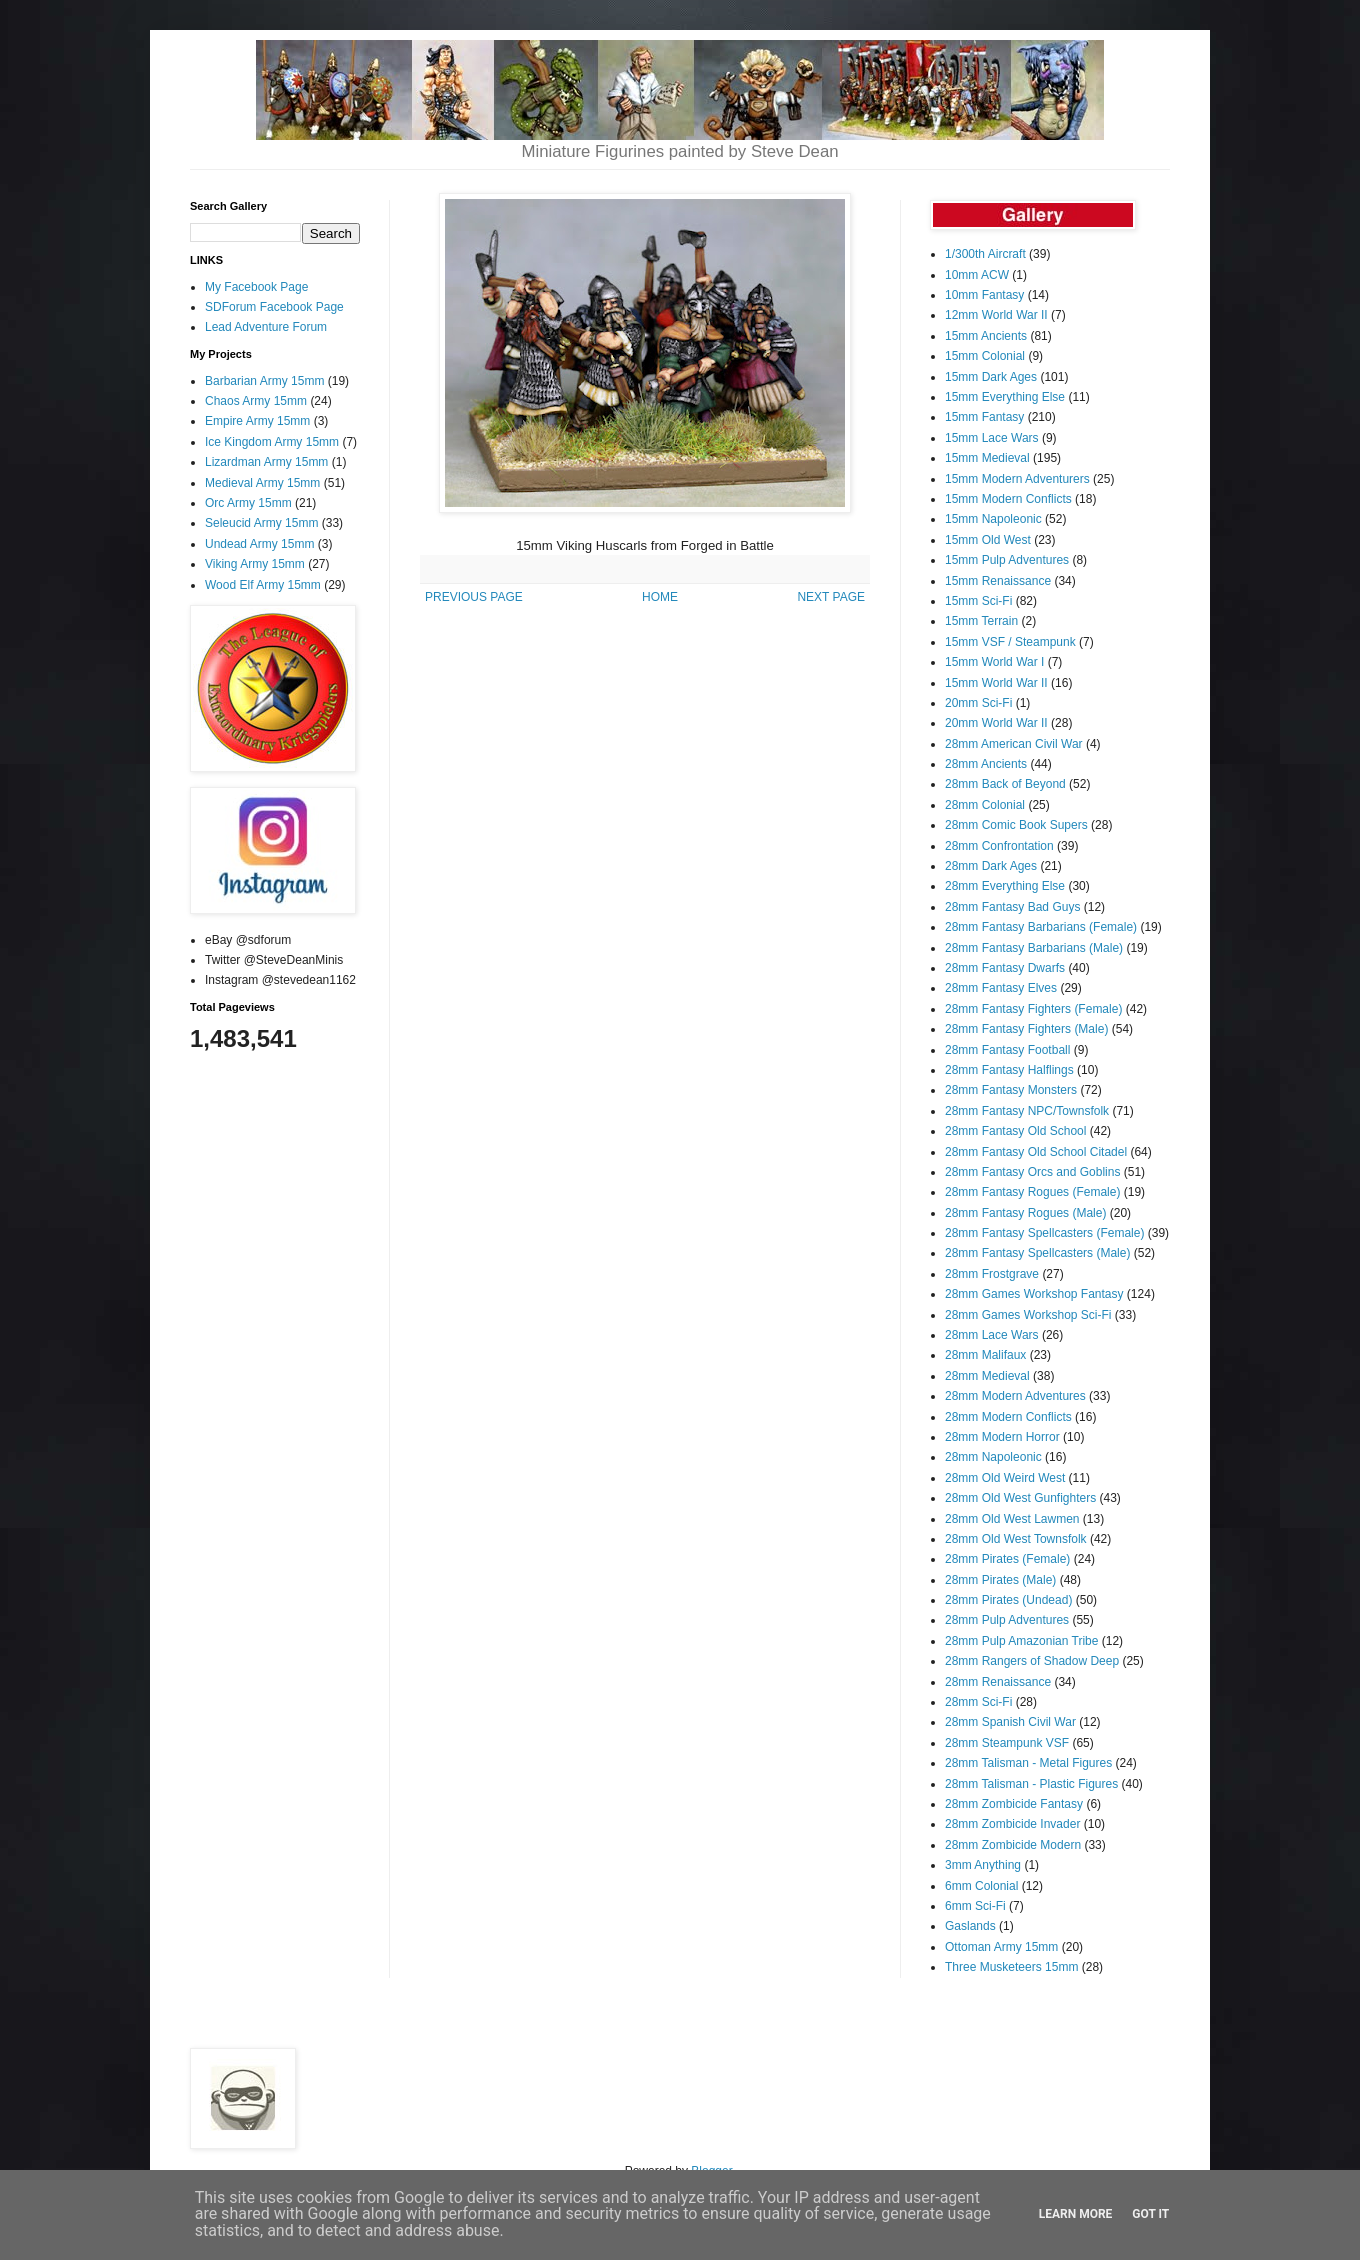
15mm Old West (988, 540)
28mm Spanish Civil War (1010, 1722)
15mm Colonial (985, 356)
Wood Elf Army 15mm (263, 585)
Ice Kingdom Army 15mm (272, 442)
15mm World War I (994, 662)
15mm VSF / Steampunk (1010, 642)
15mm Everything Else (1005, 397)
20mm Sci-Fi (978, 703)
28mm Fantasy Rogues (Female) (1032, 1192)
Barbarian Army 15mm (264, 381)
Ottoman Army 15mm (1001, 1947)
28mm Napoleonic (993, 1457)
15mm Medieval (987, 458)
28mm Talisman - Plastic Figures (1031, 1784)
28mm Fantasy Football (1007, 1050)
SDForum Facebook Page (274, 307)
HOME (660, 597)
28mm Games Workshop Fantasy (1034, 1294)
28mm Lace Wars (992, 1335)
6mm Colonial (981, 1886)
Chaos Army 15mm (256, 401)
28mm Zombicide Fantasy (1014, 1804)
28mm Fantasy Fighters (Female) (1033, 1009)
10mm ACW (977, 275)
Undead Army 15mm (259, 544)
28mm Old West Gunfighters (1020, 1498)
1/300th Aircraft (985, 254)
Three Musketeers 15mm (1011, 1967)
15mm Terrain (981, 621)
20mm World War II (996, 723)
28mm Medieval (987, 1376)
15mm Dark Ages (991, 377)
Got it (1150, 2214)
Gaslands (970, 1926)
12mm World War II (996, 315)
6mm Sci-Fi (975, 1906)
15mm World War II (996, 683)
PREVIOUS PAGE (474, 597)
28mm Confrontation (999, 846)
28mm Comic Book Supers (1016, 825)
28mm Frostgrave (992, 1274)
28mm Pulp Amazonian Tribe (1021, 1641)
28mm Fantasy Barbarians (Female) (1041, 927)
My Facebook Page (256, 287)
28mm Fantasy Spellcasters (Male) (1037, 1253)
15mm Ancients (986, 336)
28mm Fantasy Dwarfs (1005, 968)
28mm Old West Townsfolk (1016, 1539)
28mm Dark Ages (991, 866)
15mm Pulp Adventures (1007, 560)
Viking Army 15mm (255, 564)
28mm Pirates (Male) (1000, 1580)
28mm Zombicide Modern (1013, 1845)
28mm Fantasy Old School (1015, 1131)
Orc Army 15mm (248, 503)
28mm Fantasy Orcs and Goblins (1032, 1172)
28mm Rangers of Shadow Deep (1032, 1661)
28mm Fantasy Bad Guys (1012, 907)
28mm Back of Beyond (1005, 784)
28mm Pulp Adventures (1007, 1620)
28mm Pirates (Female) (1007, 1559)
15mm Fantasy (984, 417)
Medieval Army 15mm (262, 483)
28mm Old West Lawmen (1012, 1519)
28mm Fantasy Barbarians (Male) (1034, 948)
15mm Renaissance (998, 581)
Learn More (1076, 2214)
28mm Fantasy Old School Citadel (1036, 1152)
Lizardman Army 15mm (266, 462)
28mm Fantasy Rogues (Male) (1025, 1213)
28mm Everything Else (1005, 886)
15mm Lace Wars (992, 438)
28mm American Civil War (1014, 744)
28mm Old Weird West (1005, 1478)
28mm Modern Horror (1002, 1437)
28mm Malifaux (985, 1355)
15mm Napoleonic (993, 519)
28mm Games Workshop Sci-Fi (1028, 1315)
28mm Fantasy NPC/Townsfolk (1027, 1111)
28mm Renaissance (998, 1682)
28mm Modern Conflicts (1008, 1417)
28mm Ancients (986, 764)
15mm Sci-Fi (978, 601)
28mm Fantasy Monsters (1011, 1090)
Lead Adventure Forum (266, 327)
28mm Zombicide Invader (1012, 1824)
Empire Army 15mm (257, 421)
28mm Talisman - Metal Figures (1028, 1763)
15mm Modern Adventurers (1017, 479)
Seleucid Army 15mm (261, 523)
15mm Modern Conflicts (1008, 499)
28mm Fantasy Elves (1001, 988)
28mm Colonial (985, 805)
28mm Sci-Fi (978, 1702)
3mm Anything (983, 1865)
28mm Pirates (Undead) (1008, 1600)
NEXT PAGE (831, 597)
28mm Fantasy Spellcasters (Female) (1044, 1233)
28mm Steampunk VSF (1007, 1743)
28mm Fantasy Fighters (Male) (1026, 1029)
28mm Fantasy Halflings (1009, 1070)
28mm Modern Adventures (1015, 1396)
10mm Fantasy (984, 295)
